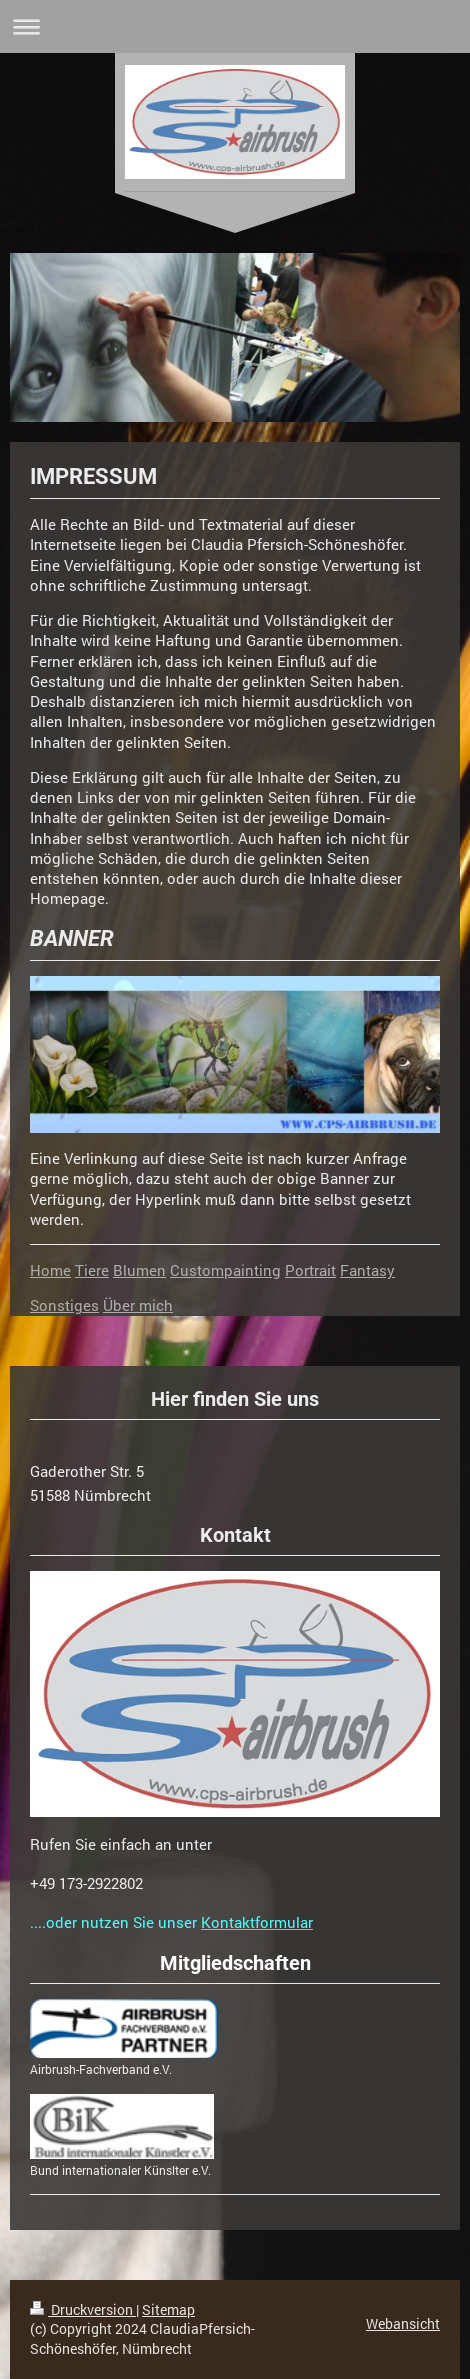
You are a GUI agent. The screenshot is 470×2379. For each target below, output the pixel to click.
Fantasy (367, 1270)
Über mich (138, 1305)
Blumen (139, 1270)
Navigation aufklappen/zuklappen (235, 26)
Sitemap (168, 2309)
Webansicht (403, 2323)
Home (50, 1270)
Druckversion (83, 2309)
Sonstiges (64, 1305)
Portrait (310, 1270)
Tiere (92, 1270)
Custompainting (225, 1270)
